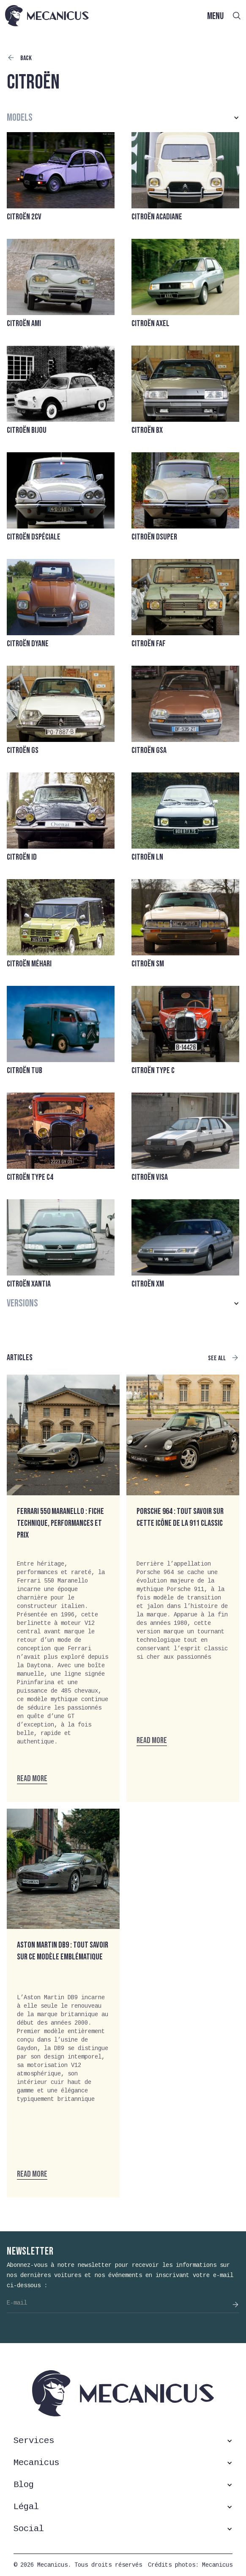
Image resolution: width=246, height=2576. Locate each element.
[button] (123, 117)
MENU (215, 16)
